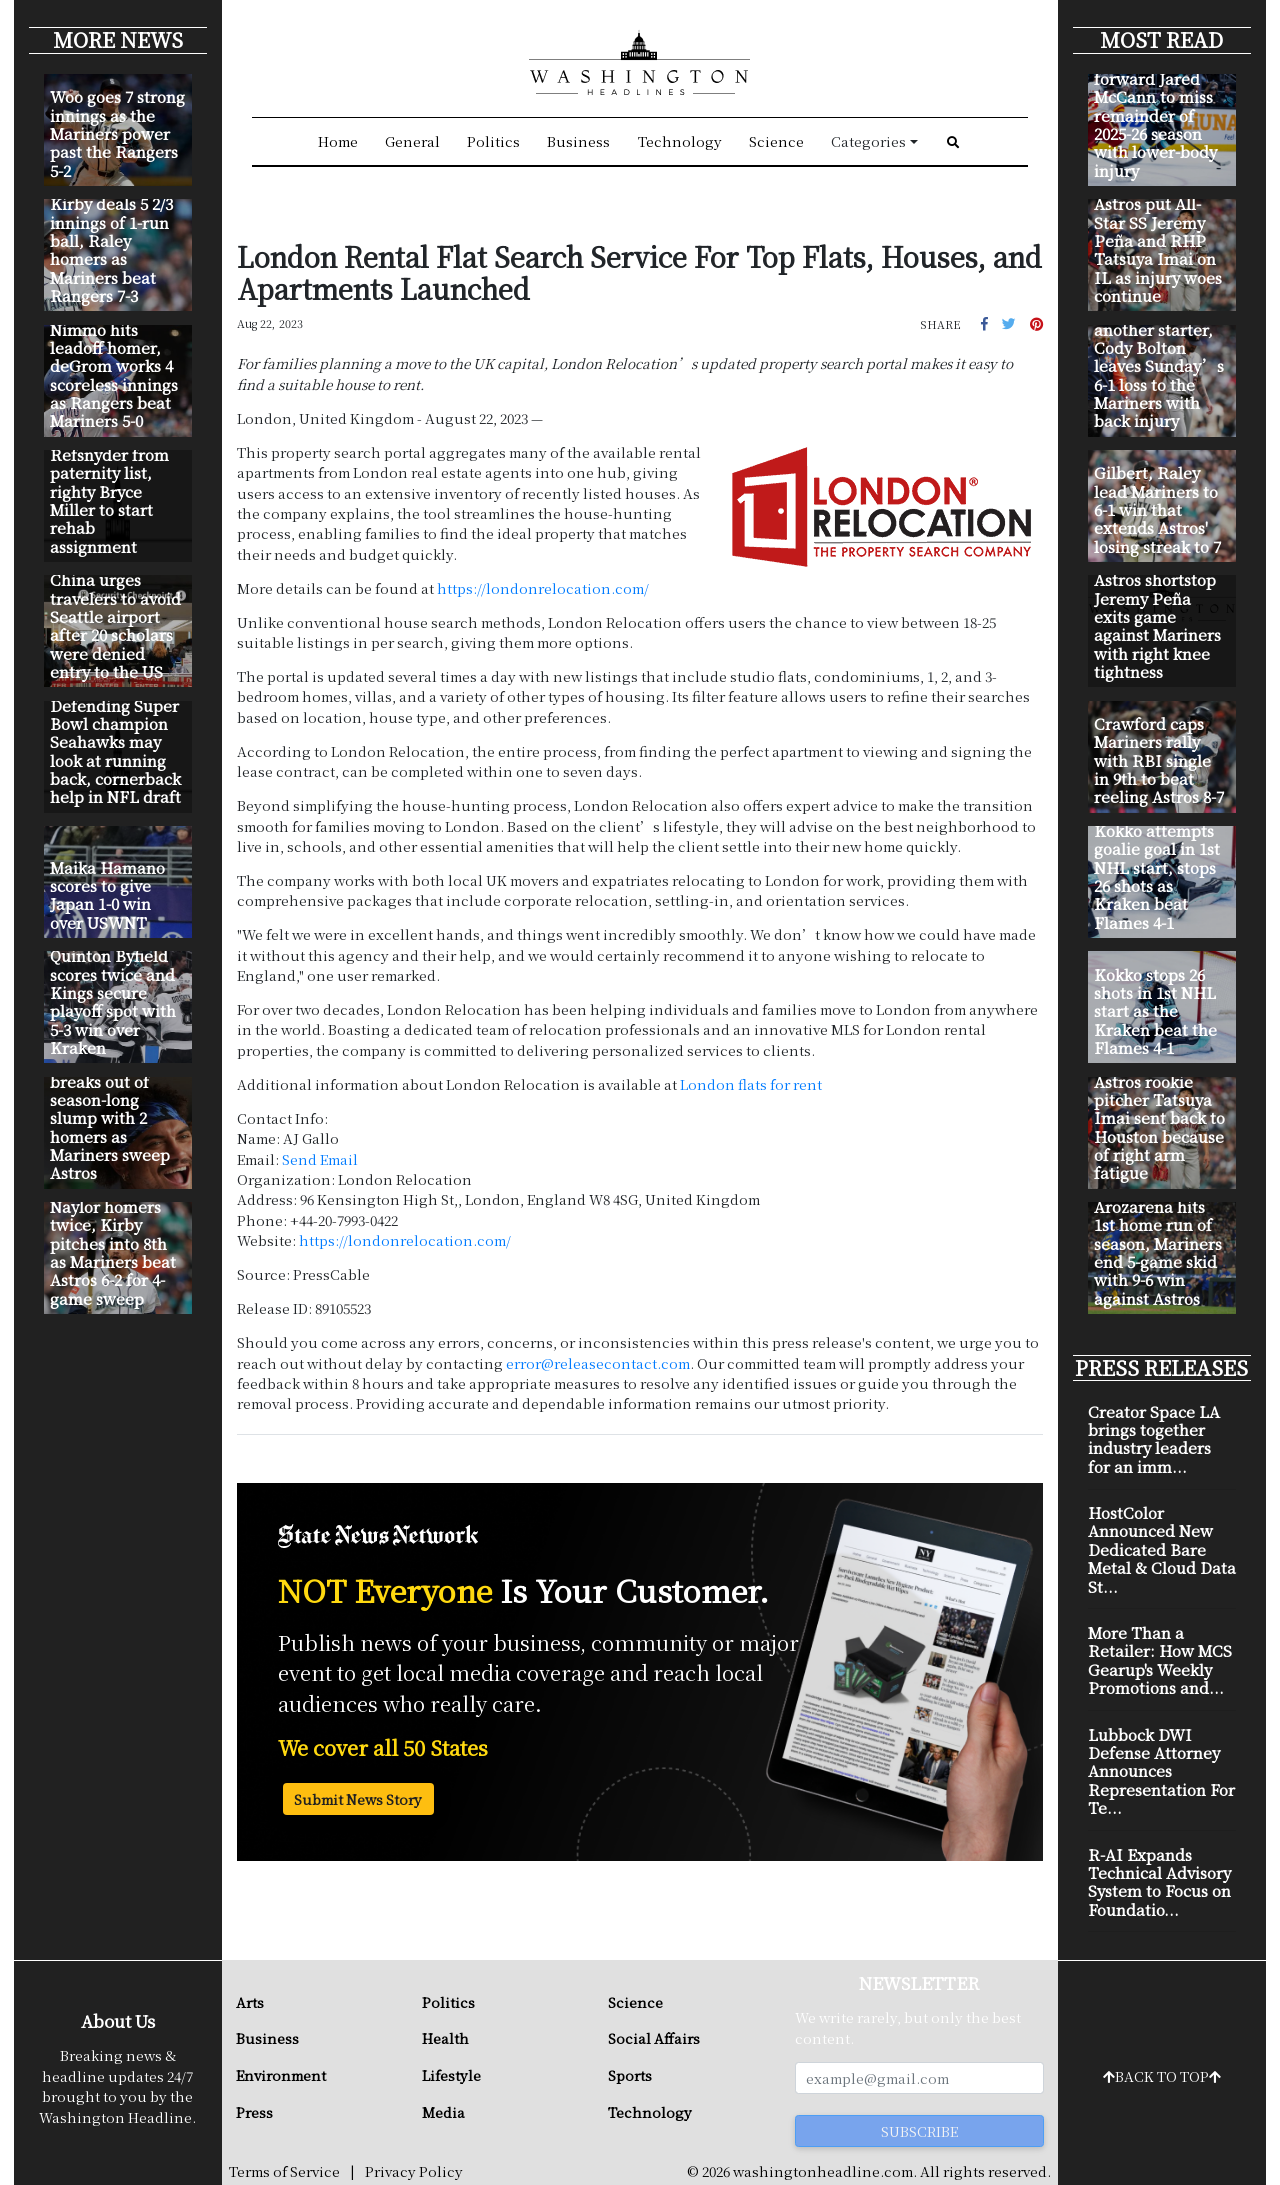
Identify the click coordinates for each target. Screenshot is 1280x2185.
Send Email (320, 1159)
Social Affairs (654, 2038)
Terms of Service (284, 2171)
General (412, 141)
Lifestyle (451, 2075)
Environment (281, 2075)
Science (776, 141)
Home (338, 141)
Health (445, 2038)
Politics (493, 141)
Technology (680, 141)
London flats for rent (751, 1084)
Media (443, 2112)
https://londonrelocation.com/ (543, 588)
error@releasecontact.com (598, 1363)
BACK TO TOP (1162, 2076)
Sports (630, 2075)
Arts (250, 2002)
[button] (984, 323)
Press (254, 2112)
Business (578, 141)
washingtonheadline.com (823, 2171)
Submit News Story (358, 1799)
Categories (868, 141)
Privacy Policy (414, 2171)
